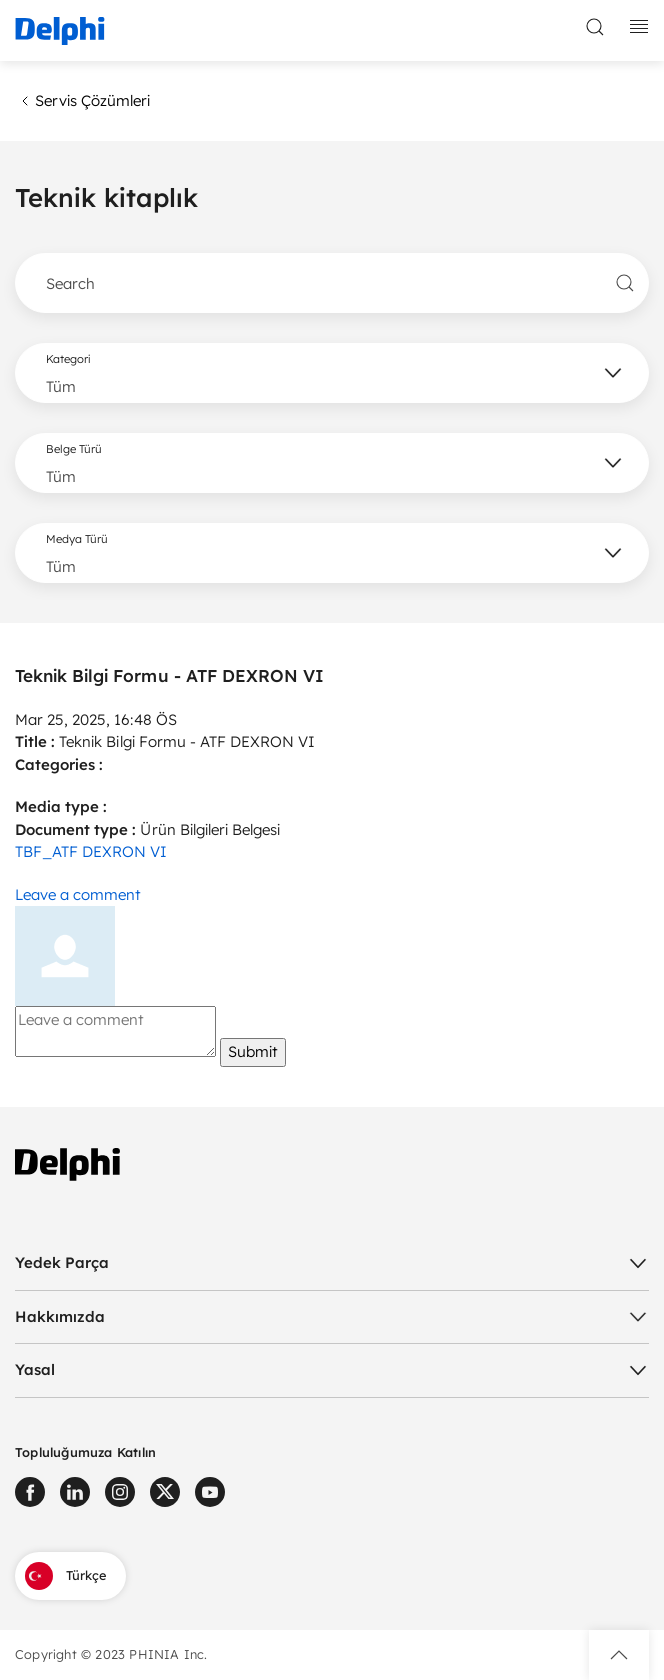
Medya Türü (77, 539)
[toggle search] (595, 27)
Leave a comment (78, 894)
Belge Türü (74, 449)
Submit (253, 1051)
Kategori (68, 359)
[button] (619, 1655)
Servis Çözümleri (82, 101)
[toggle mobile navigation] (639, 27)
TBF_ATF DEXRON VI (91, 851)
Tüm (61, 386)
